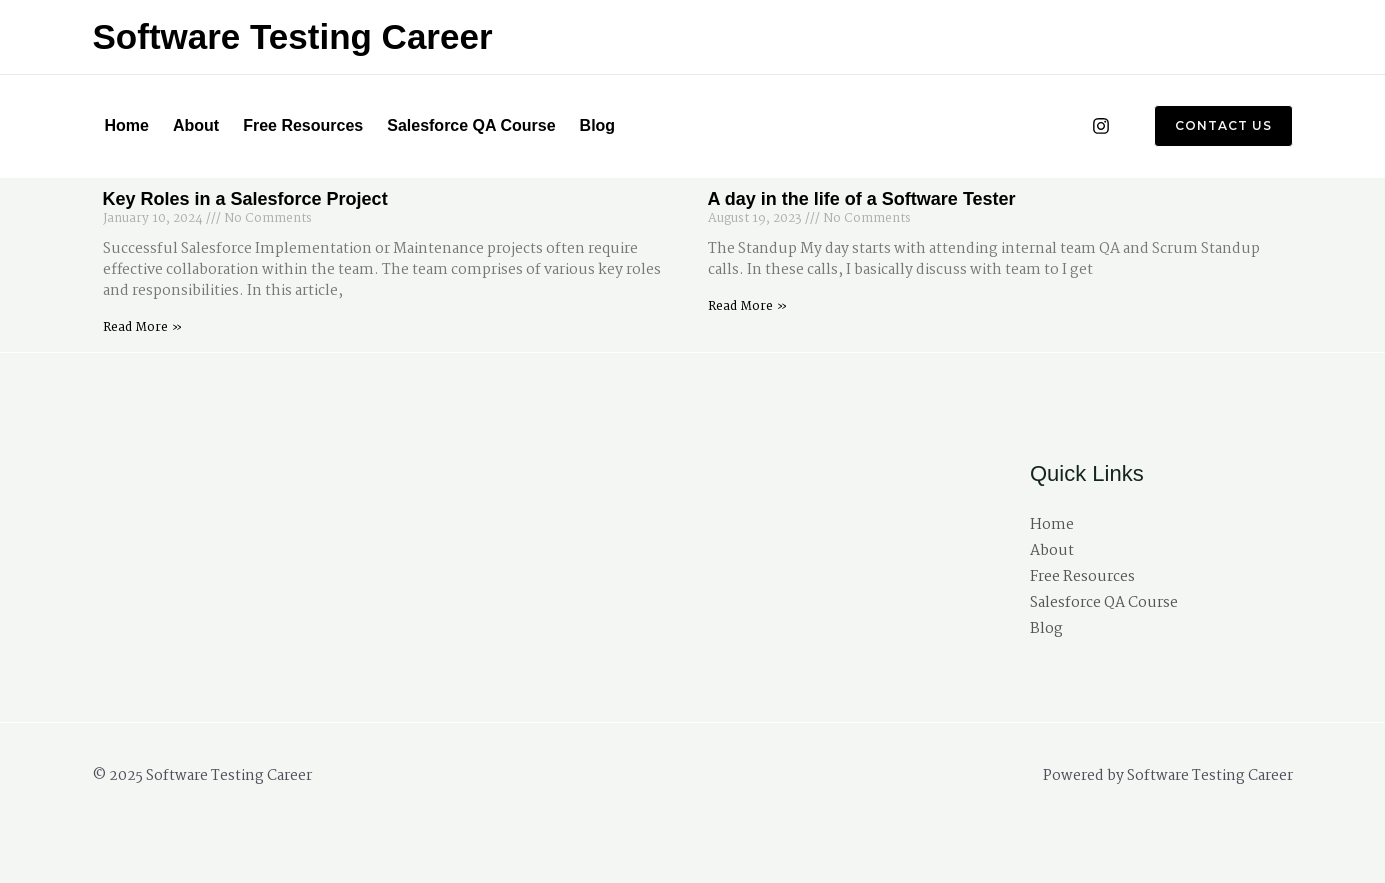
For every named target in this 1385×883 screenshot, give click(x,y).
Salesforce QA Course (471, 125)
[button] (1211, 126)
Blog (598, 125)
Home (127, 125)
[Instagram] (1101, 126)
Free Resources (303, 125)
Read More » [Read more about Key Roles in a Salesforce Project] (142, 327)
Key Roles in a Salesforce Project (245, 199)
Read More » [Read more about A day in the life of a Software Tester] (747, 306)
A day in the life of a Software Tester (862, 199)
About (196, 125)
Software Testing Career (293, 36)
